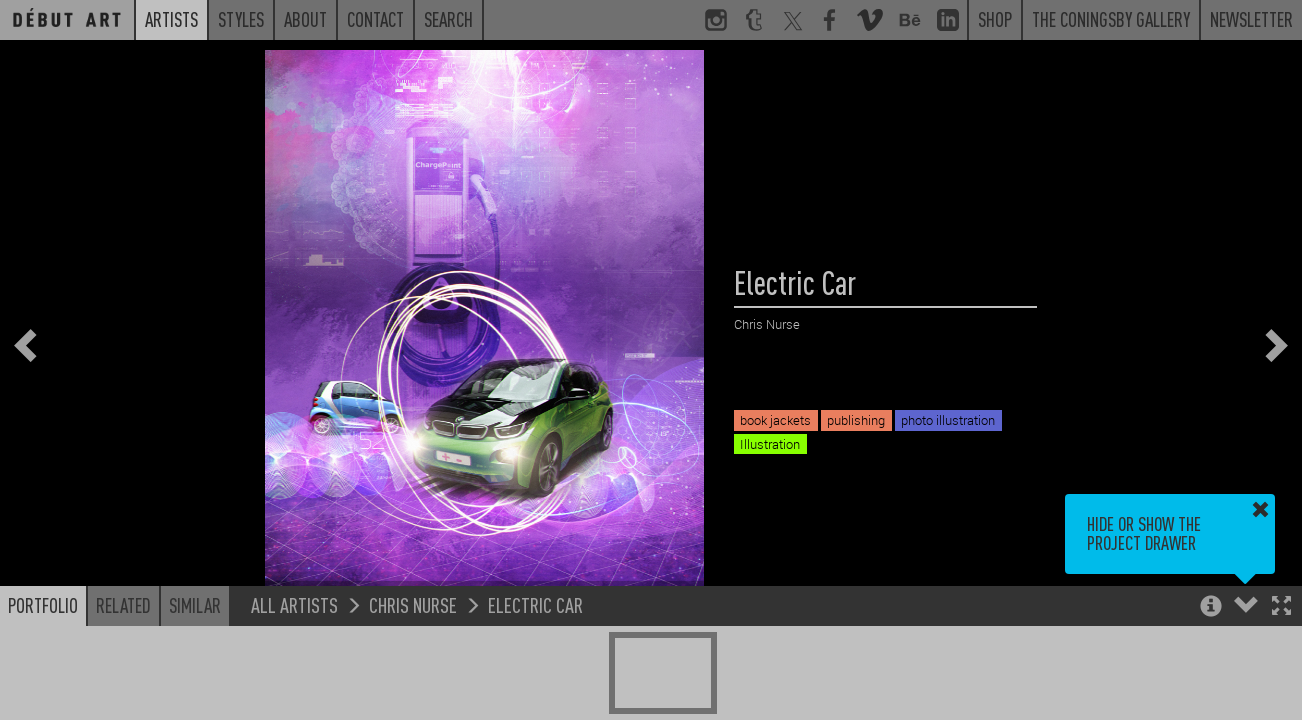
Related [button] (123, 605)
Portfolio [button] (43, 605)
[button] (1281, 607)
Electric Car (535, 604)
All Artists (294, 604)
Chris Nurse (413, 604)
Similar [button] (195, 605)
